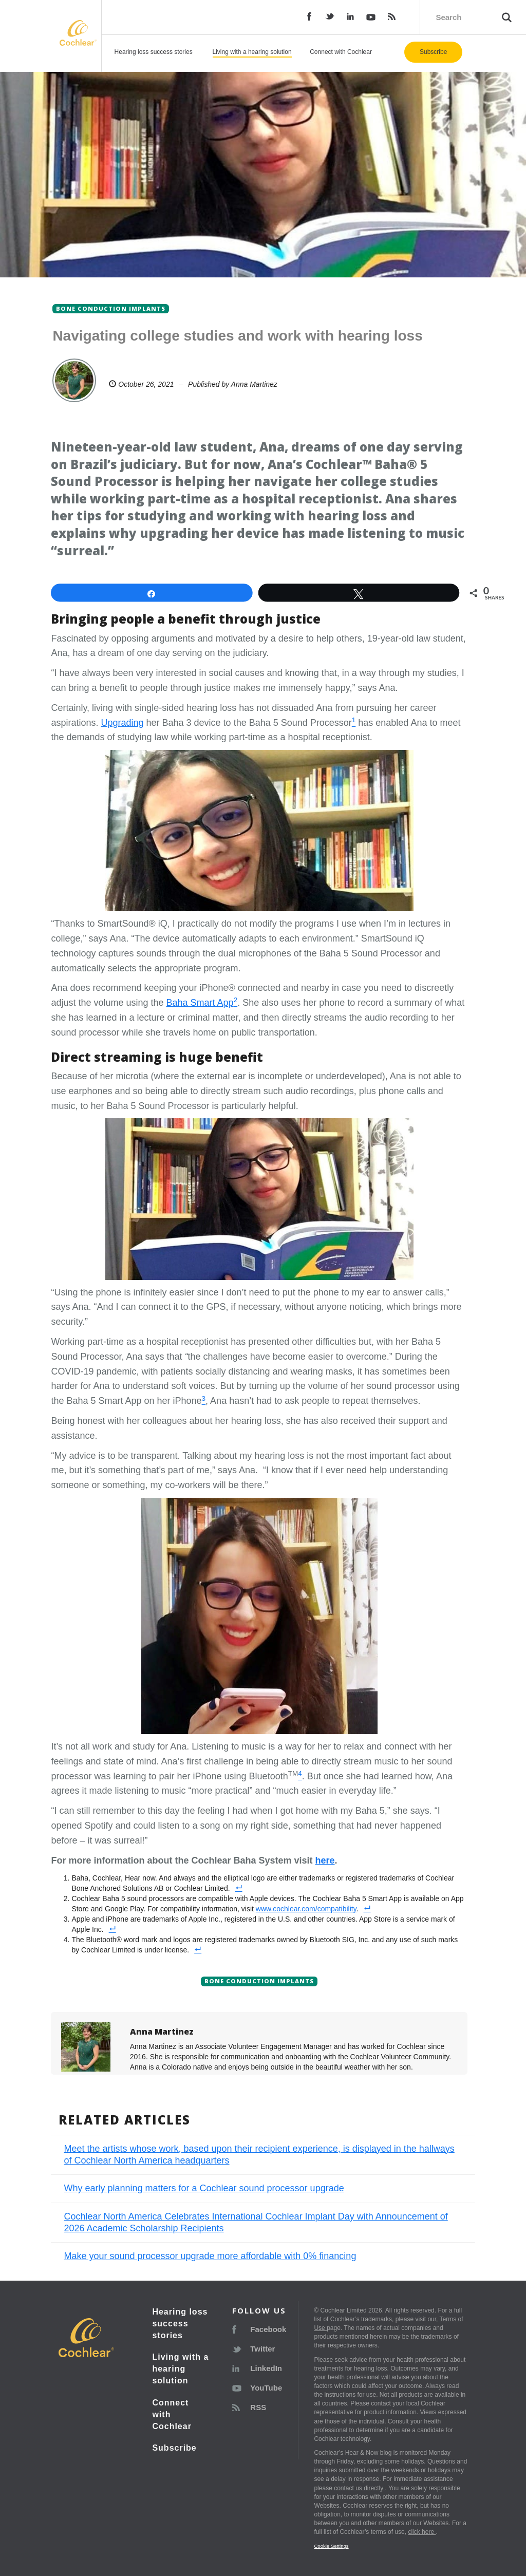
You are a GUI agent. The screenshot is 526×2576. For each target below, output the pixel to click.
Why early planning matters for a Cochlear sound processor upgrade (204, 2188)
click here (422, 2531)
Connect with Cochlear (341, 51)
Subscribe (433, 51)
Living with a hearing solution (252, 51)
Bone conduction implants (259, 1981)
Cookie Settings (331, 2546)
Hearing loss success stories (154, 51)
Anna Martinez (254, 384)
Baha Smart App (200, 1003)
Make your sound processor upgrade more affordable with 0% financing (210, 2256)
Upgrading (122, 723)
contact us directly (359, 2488)
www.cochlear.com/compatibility (306, 1909)
